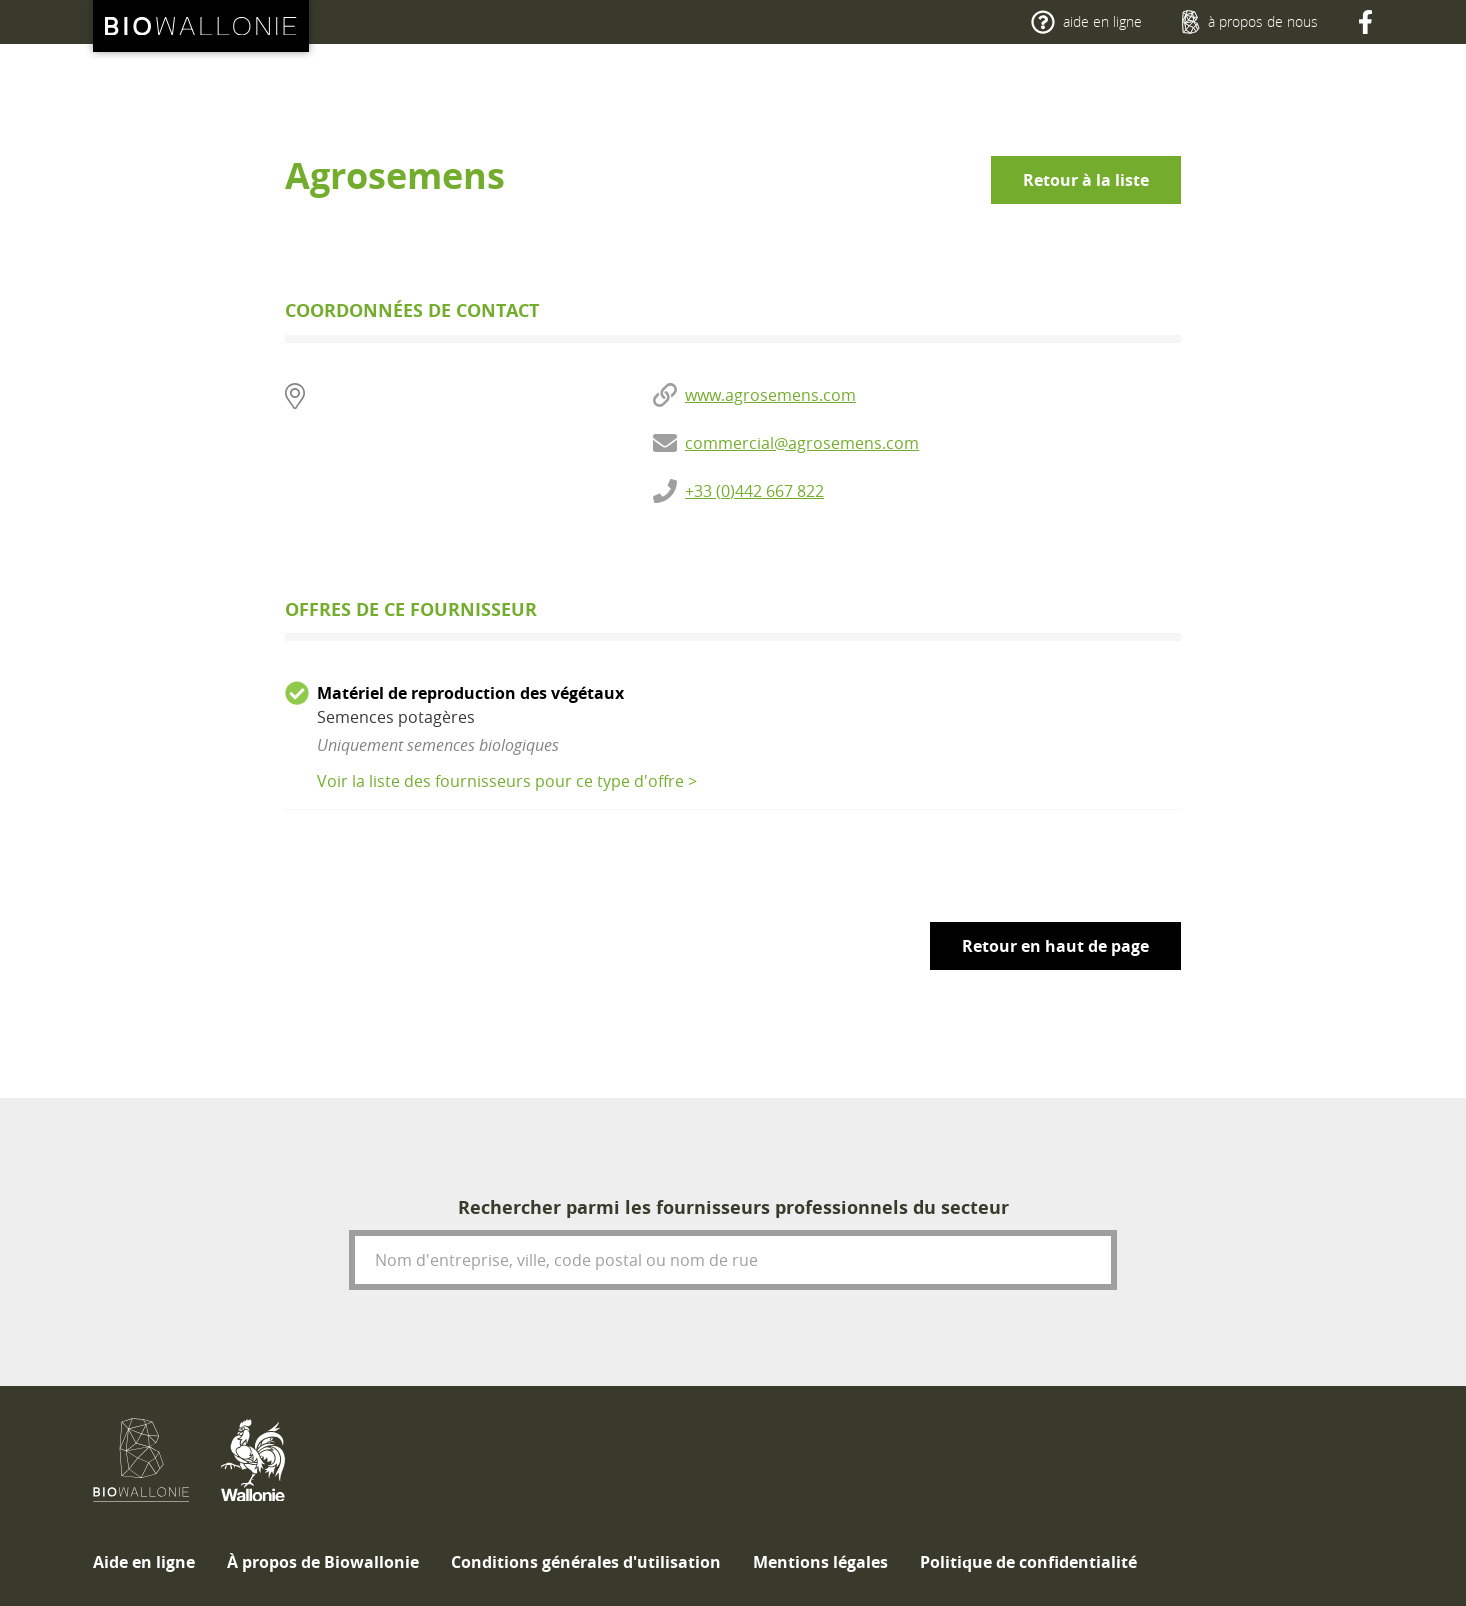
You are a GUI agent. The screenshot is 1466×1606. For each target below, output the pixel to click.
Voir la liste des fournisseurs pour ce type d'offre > (507, 781)
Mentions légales (820, 1562)
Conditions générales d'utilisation (586, 1562)
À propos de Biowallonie (323, 1562)
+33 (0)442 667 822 (754, 491)
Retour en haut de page (1055, 946)
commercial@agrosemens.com (802, 443)
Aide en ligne (144, 1562)
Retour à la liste (1086, 180)
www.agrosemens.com (770, 395)
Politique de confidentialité (1028, 1562)
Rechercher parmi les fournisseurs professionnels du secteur (733, 1207)
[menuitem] (144, 1562)
